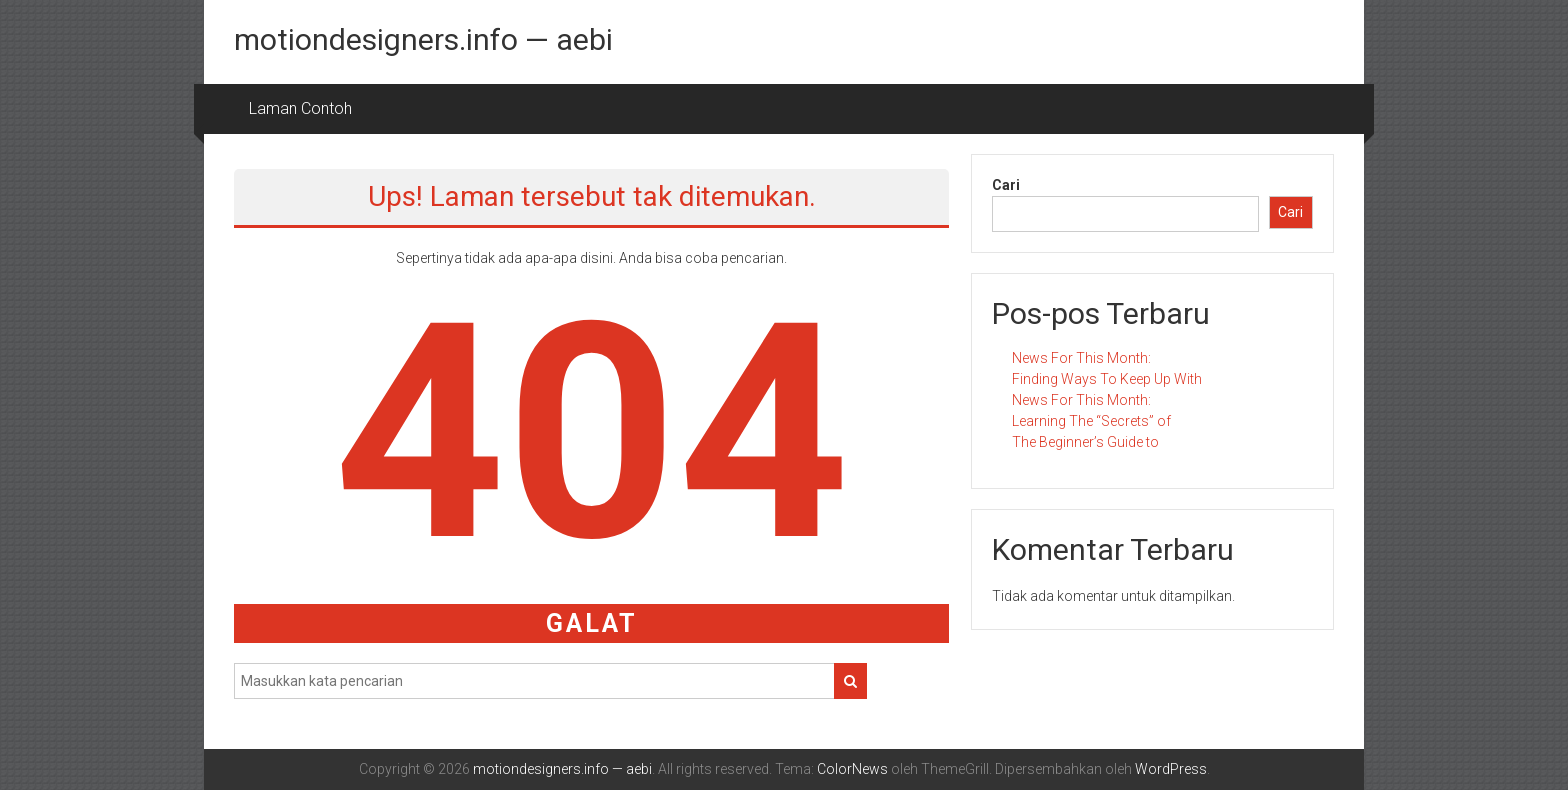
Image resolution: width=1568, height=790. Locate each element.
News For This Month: (1081, 358)
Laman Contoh (300, 108)
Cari (1006, 185)
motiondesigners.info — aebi (423, 39)
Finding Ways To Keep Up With (1107, 379)
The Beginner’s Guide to (1085, 442)
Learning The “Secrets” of (1091, 421)
